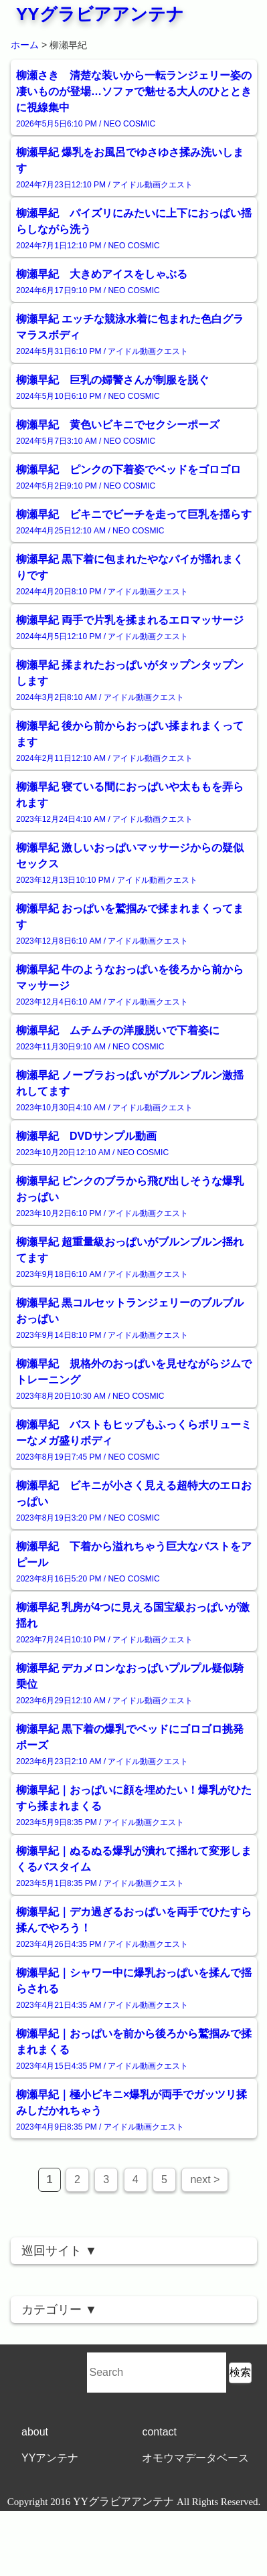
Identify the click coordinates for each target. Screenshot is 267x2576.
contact (159, 2431)
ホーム (25, 44)
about (34, 2431)
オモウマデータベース (195, 2458)
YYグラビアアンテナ (100, 14)
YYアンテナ (49, 2458)
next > (204, 2179)
